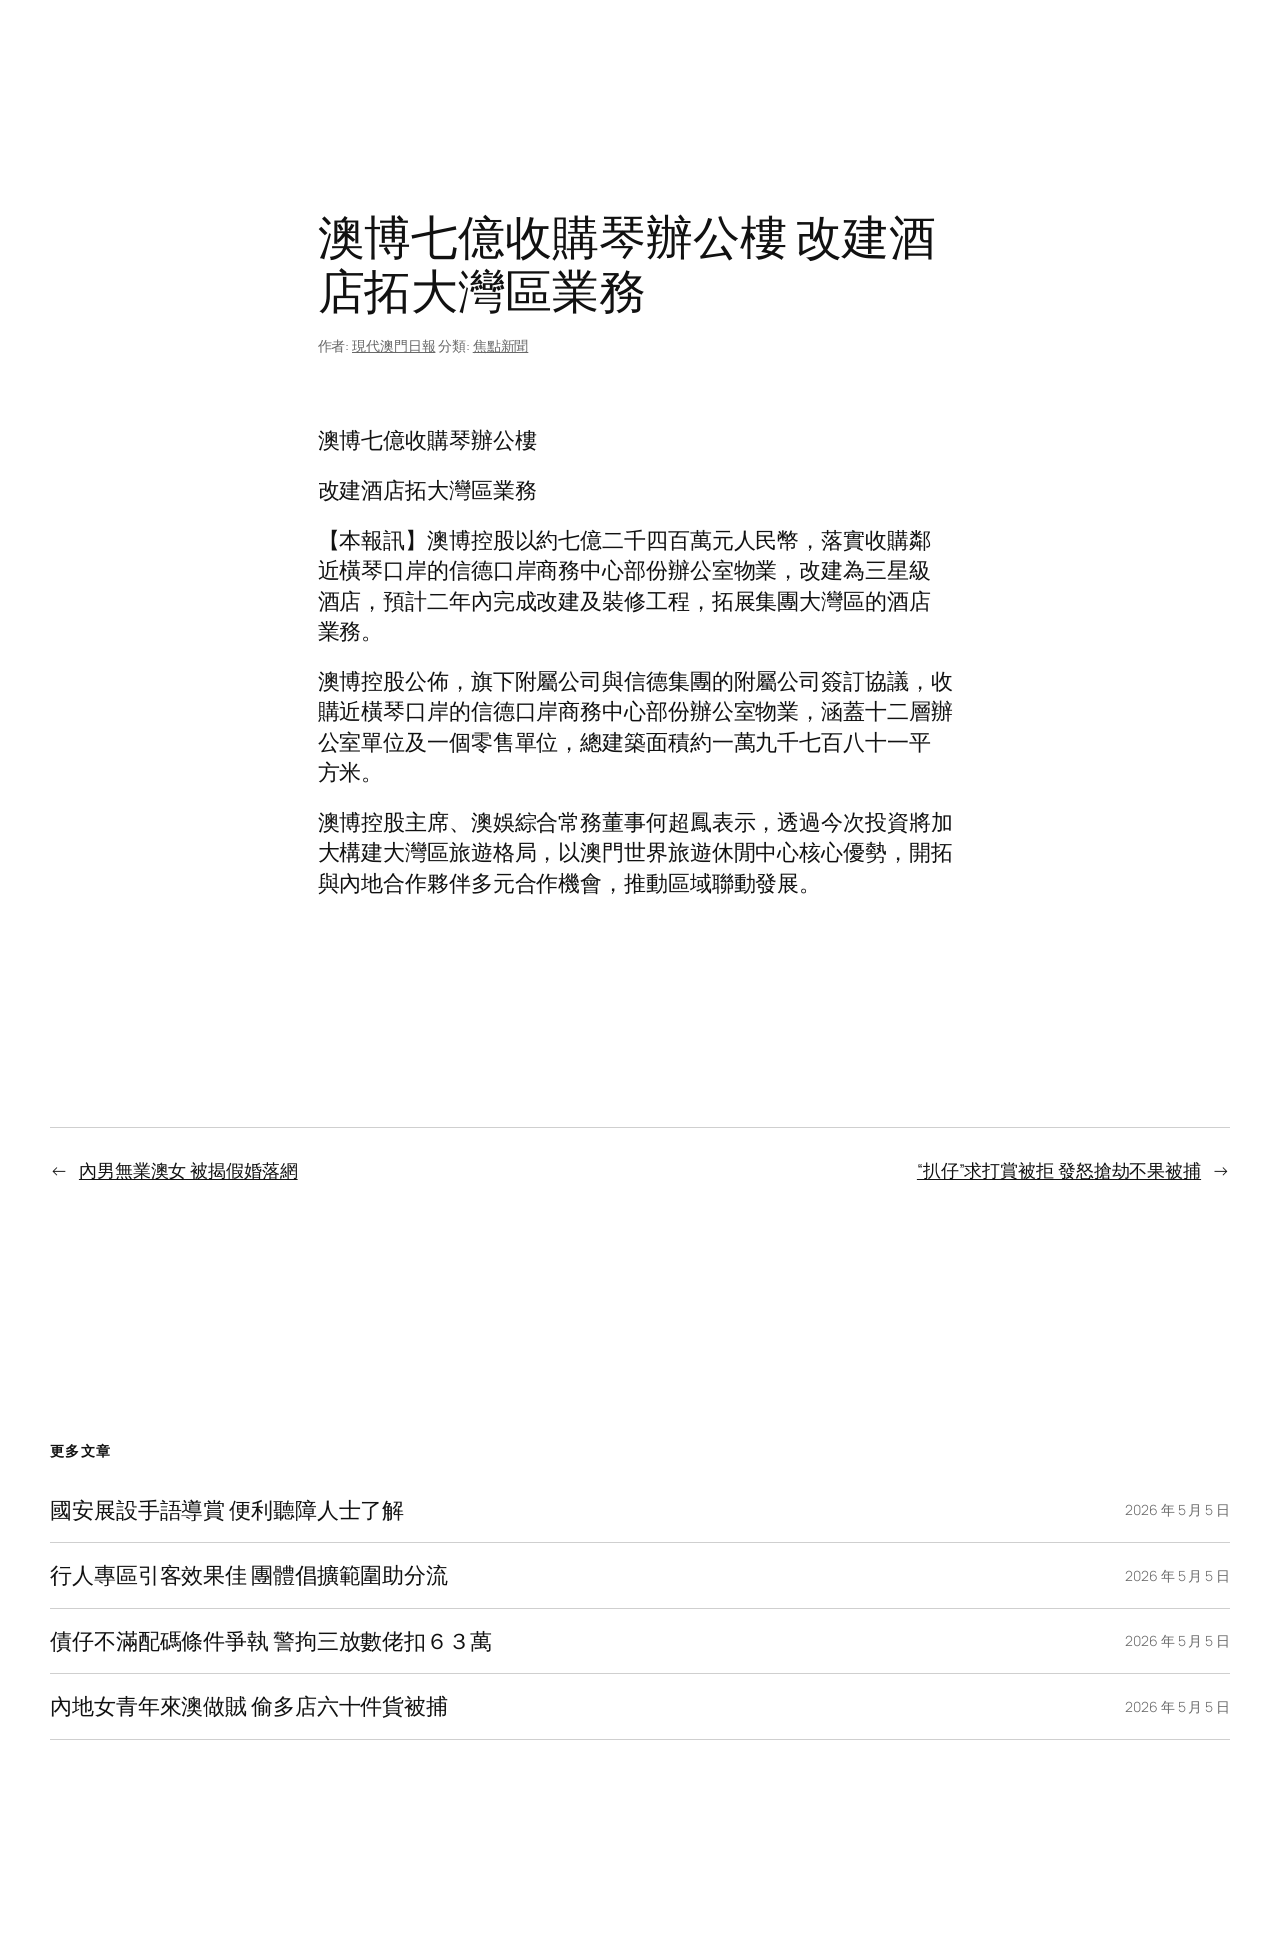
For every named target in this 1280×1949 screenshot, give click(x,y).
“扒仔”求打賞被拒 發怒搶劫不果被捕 (1059, 1170)
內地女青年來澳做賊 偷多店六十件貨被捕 (249, 1706)
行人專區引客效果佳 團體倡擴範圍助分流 (249, 1575)
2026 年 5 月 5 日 (1177, 1509)
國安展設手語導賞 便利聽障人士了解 (227, 1510)
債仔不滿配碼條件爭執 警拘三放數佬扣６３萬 (271, 1641)
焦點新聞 (501, 345)
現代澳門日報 (393, 345)
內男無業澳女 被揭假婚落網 (188, 1170)
